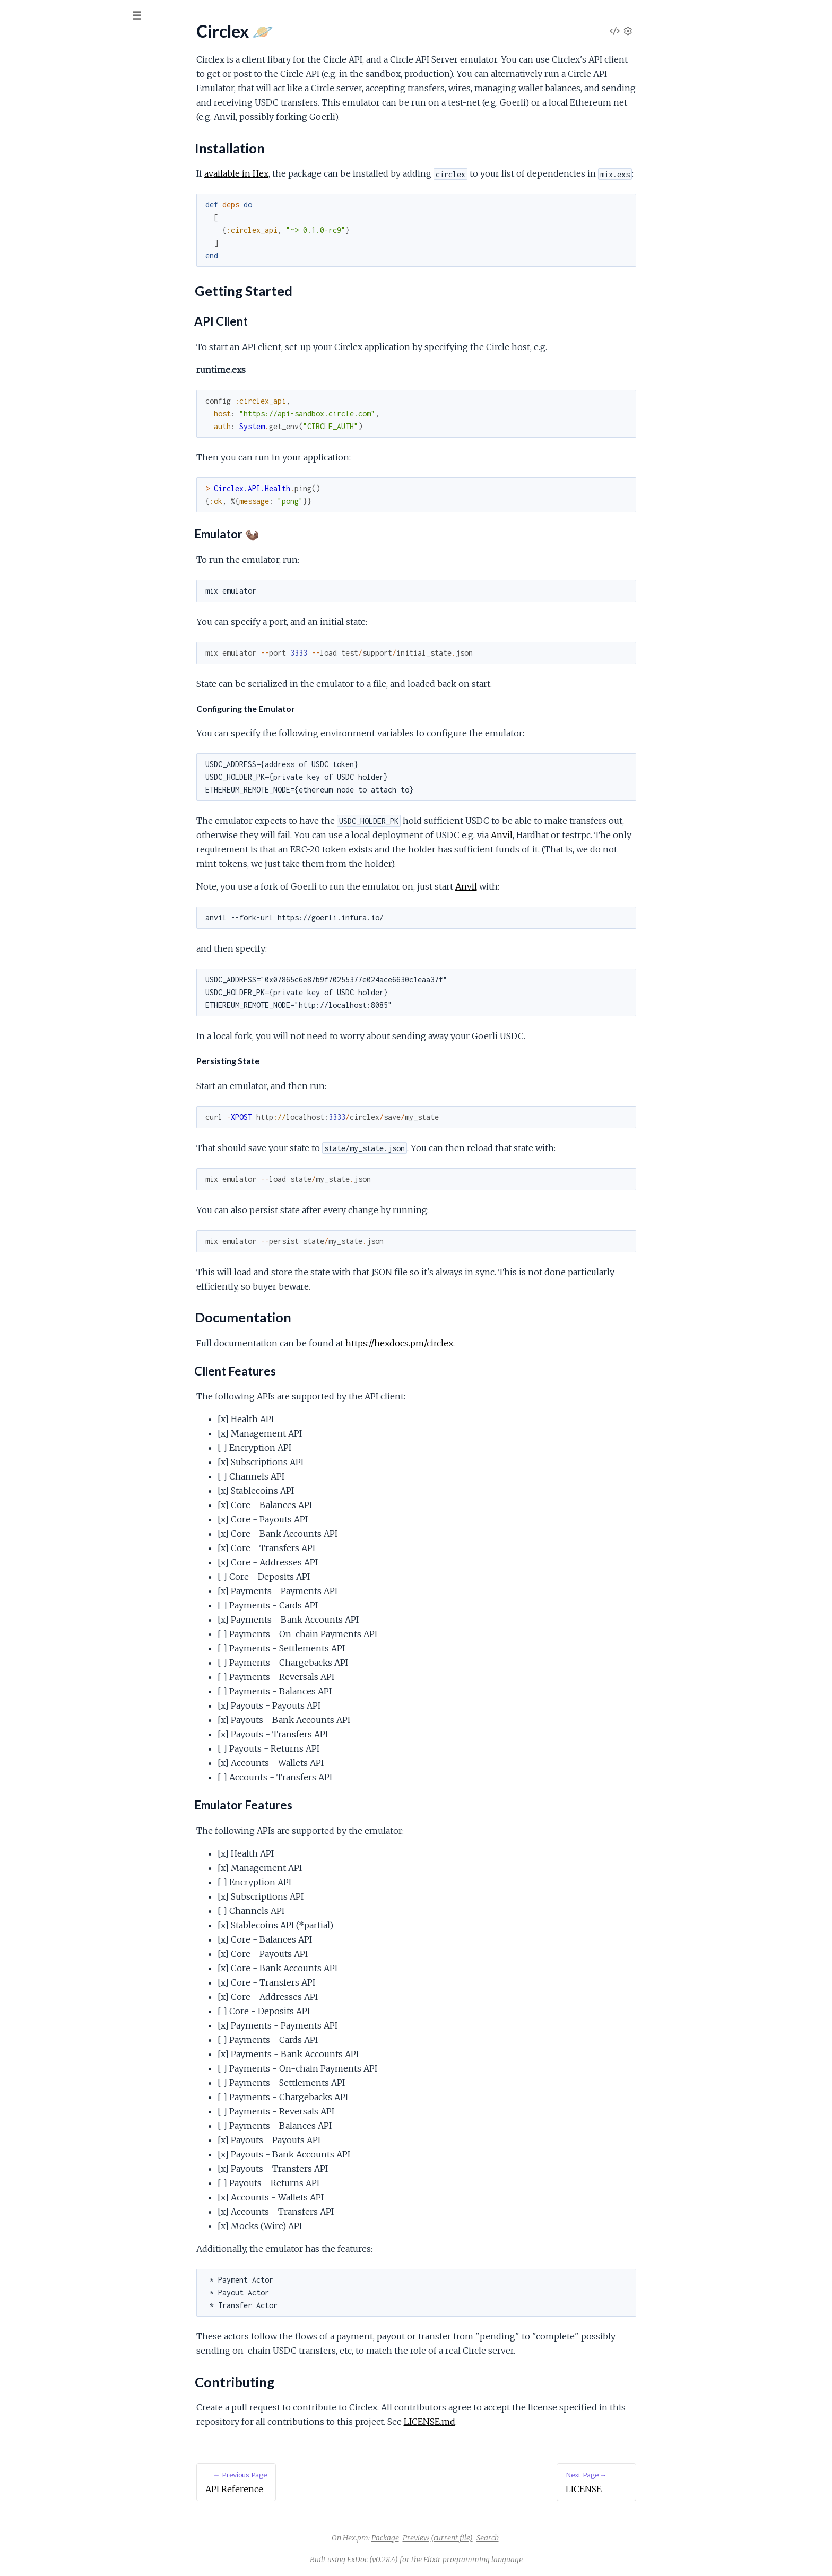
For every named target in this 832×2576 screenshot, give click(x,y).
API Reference (35, 107)
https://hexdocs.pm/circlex (479, 1343)
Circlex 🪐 (26, 121)
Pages (23, 74)
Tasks (112, 74)
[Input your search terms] (79, 15)
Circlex (28, 42)
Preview (495, 2538)
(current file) (531, 2538)
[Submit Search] (16, 16)
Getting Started (46, 152)
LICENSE (26, 196)
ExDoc (437, 2559)
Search (567, 2538)
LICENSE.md (509, 2421)
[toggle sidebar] (144, 17)
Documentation (46, 165)
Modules (64, 74)
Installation (37, 139)
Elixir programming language (552, 2559)
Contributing (40, 177)
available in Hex (316, 173)
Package (465, 2538)
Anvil (581, 835)
